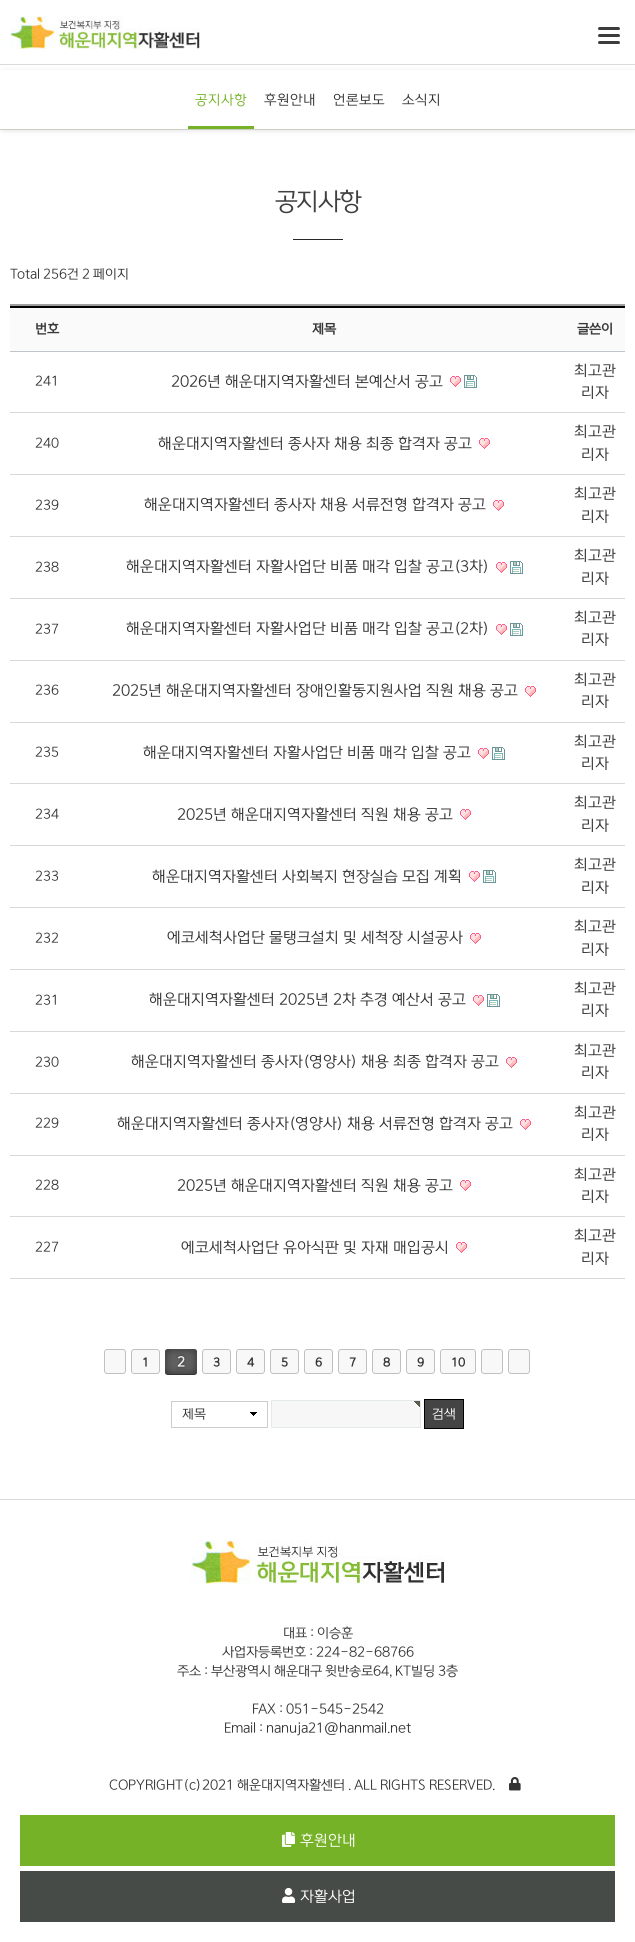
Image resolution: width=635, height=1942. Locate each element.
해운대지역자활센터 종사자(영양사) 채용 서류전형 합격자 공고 (317, 1123)
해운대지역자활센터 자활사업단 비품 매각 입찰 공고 (309, 752)
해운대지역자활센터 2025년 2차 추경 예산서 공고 (309, 999)
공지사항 (221, 99)
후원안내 (290, 99)
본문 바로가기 (0, 0)
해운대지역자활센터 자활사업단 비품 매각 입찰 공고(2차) (309, 628)
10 (458, 1362)
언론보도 (359, 99)
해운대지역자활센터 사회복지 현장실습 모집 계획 (309, 876)
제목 (194, 1414)
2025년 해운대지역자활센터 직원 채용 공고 (317, 814)
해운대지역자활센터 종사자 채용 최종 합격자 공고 (317, 443)
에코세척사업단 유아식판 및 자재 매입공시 (317, 1247)
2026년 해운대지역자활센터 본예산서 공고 (309, 381)
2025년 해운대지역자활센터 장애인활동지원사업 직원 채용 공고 (317, 690)
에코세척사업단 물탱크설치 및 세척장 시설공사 (317, 937)
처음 (115, 1361)
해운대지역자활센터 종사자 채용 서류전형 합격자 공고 (317, 504)
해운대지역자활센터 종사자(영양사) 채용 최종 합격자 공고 (317, 1061)
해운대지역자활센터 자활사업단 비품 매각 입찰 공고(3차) (309, 566)
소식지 (421, 99)
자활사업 (319, 1896)
